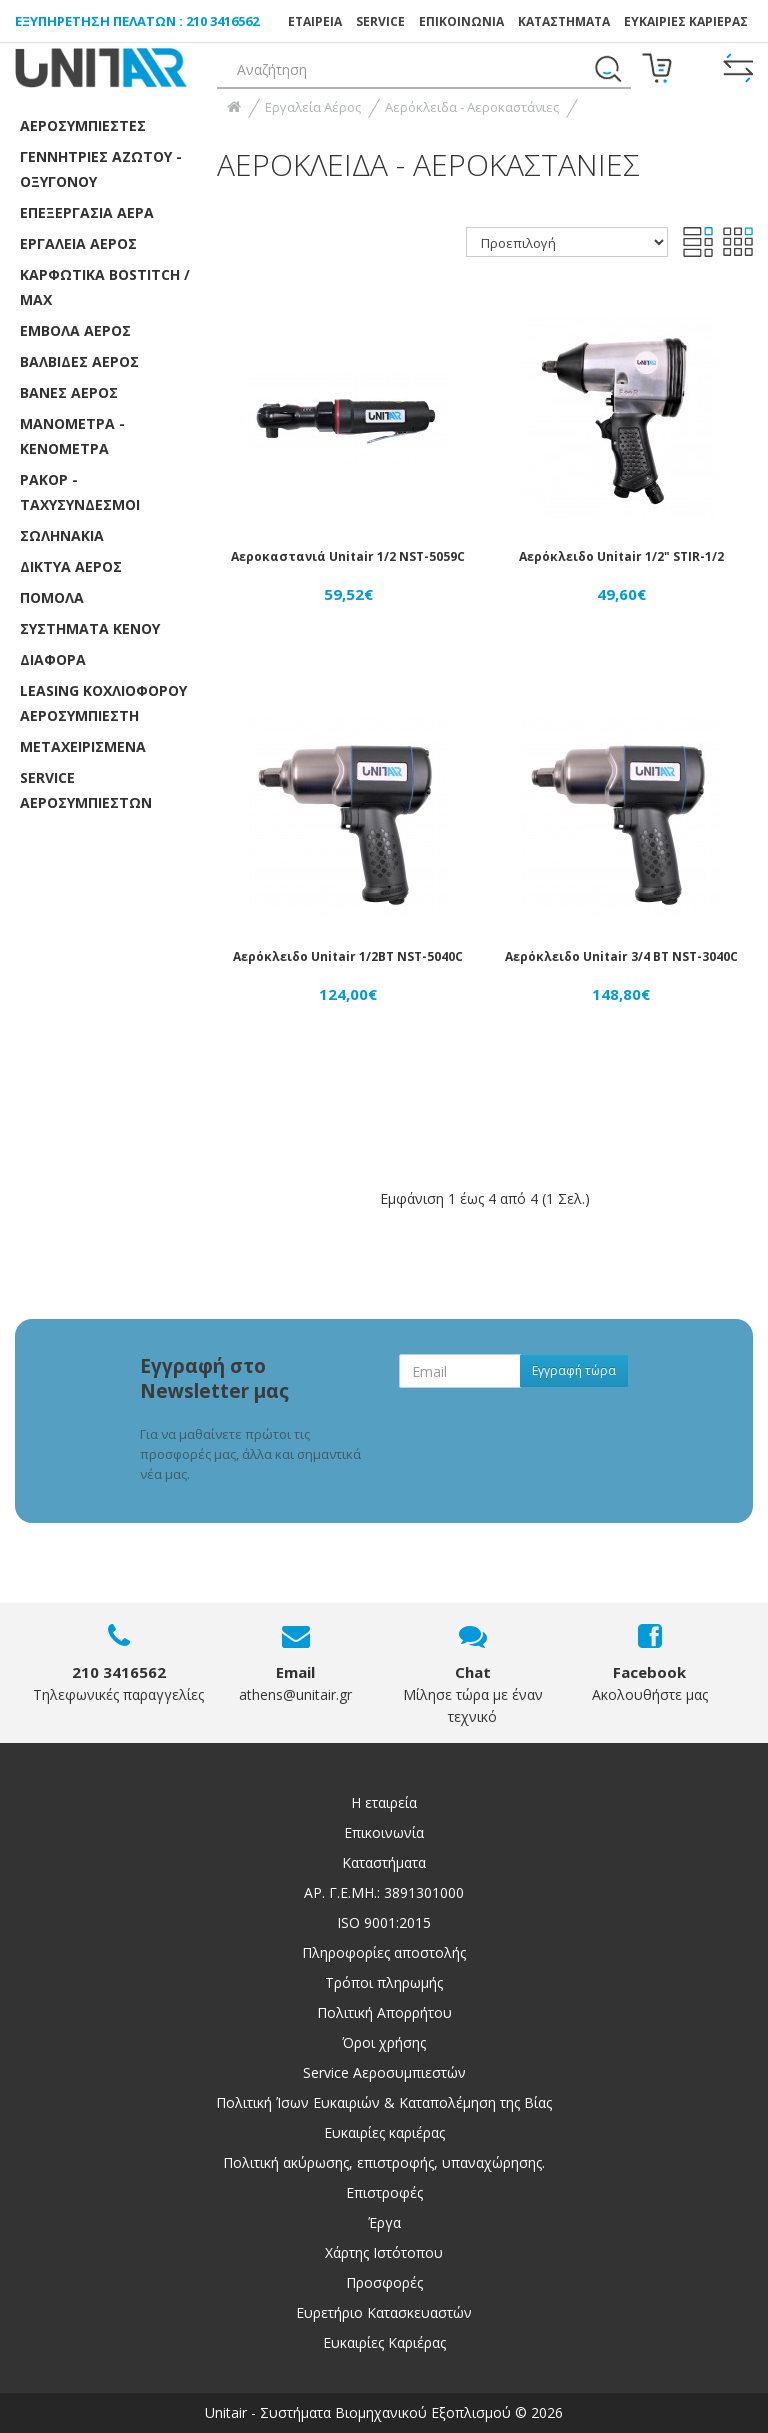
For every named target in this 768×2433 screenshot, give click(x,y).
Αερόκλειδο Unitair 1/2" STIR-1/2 (621, 556)
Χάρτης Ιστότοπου (384, 2252)
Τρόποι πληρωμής (384, 1982)
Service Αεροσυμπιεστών (384, 2072)
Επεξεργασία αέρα (87, 212)
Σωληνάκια (62, 535)
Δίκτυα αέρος (71, 566)
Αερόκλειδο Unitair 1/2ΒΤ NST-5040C (348, 956)
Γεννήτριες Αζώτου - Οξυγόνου (101, 169)
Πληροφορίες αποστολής (384, 1952)
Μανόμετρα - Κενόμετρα (72, 436)
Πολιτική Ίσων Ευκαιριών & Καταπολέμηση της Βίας (384, 2102)
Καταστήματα (564, 21)
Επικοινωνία (384, 1832)
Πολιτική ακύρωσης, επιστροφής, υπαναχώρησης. (384, 2162)
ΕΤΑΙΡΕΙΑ (315, 21)
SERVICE (380, 21)
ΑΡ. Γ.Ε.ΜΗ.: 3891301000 (384, 1892)
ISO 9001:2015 (384, 1922)
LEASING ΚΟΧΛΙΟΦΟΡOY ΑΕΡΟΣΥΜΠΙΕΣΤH (103, 703)
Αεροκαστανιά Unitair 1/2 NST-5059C (348, 556)
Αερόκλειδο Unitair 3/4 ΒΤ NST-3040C (621, 956)
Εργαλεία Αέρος (78, 243)
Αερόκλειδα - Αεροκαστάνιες (472, 107)
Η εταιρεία (384, 1802)
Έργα (384, 2222)
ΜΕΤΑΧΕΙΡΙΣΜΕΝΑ (83, 746)
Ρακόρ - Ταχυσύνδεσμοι (80, 492)
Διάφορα (53, 659)
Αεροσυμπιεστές (83, 125)
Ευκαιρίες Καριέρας (384, 2342)
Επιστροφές (384, 2192)
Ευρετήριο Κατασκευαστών (384, 2312)
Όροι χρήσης (384, 2042)
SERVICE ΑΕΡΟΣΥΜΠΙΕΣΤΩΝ (86, 790)
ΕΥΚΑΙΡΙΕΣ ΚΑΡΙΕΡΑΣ (686, 21)
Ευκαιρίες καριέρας (384, 2132)
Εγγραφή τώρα (574, 1370)
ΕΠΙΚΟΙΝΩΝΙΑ (461, 21)
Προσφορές (384, 2282)
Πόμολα (52, 597)
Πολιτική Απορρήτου (384, 2012)
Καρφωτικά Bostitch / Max (105, 287)
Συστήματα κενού (90, 628)
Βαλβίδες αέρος (79, 361)
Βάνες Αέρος (69, 392)
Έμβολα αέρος (75, 330)
